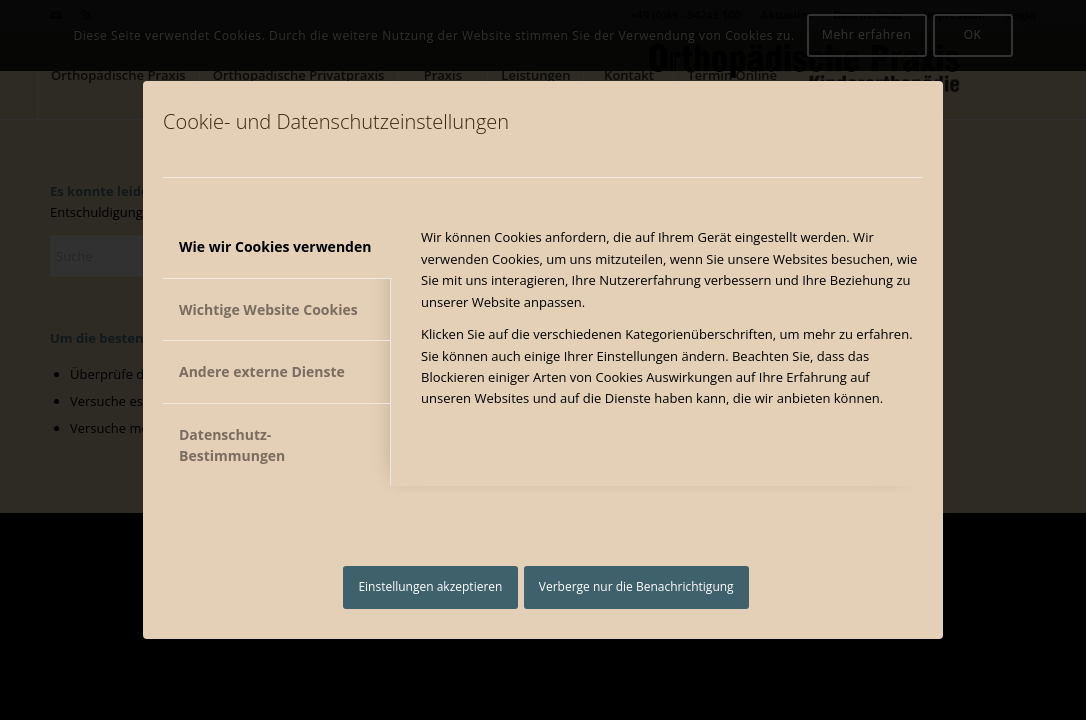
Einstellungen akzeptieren (430, 586)
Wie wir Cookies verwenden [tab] (275, 246)
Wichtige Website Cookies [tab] (268, 309)
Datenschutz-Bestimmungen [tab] (232, 445)
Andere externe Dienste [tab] (262, 371)
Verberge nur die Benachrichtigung (636, 586)
